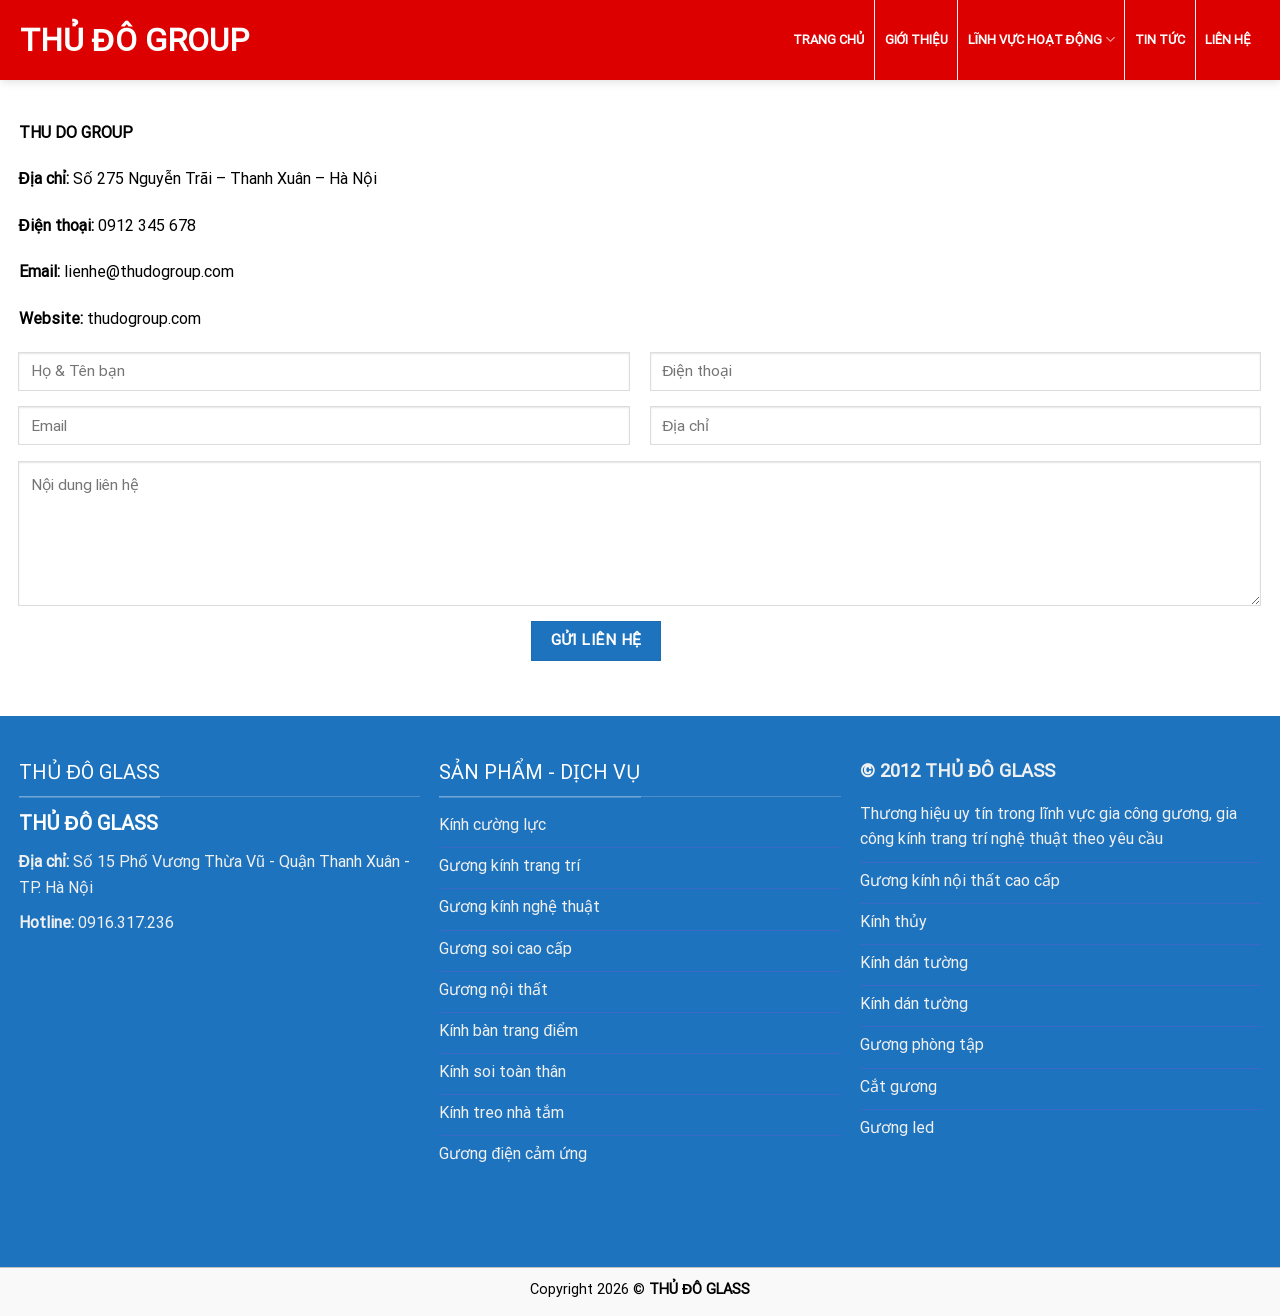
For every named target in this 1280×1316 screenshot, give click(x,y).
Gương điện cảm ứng (513, 1153)
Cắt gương (898, 1086)
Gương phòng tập (922, 1044)
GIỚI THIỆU (916, 39)
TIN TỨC (1160, 39)
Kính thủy (893, 921)
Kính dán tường (914, 962)
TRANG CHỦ (828, 39)
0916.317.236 (126, 922)
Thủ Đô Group (134, 40)
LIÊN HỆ (1227, 39)
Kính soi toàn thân (502, 1071)
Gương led (897, 1127)
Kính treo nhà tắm (501, 1112)
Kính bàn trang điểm (508, 1030)
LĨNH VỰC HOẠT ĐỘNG (1041, 39)
